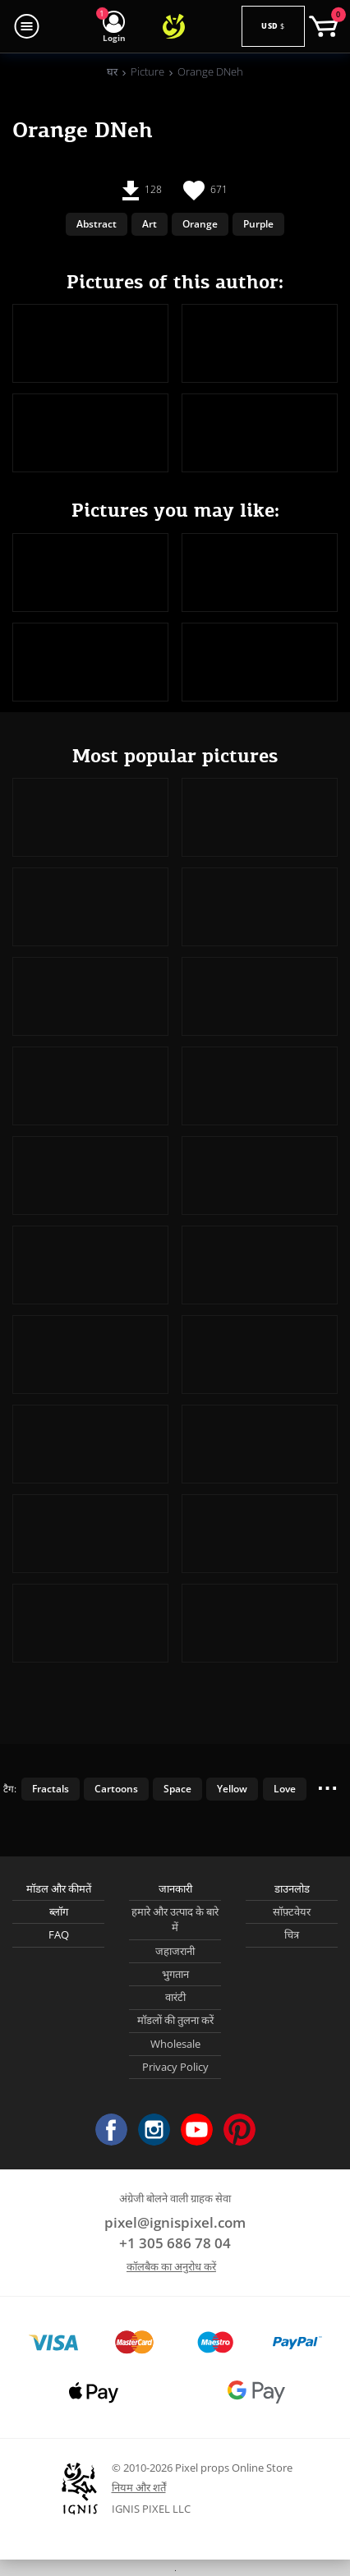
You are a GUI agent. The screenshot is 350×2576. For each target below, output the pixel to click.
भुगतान (175, 1973)
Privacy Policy (175, 2066)
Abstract (96, 223)
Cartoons (116, 1788)
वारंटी (175, 1997)
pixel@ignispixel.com (175, 2222)
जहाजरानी (175, 1951)
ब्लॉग (58, 1911)
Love (285, 1788)
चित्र (291, 1934)
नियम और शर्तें (139, 2487)
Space (177, 1788)
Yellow (232, 1788)
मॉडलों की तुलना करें (175, 2019)
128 (142, 190)
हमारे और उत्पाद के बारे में (175, 1919)
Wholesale (175, 2043)
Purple (258, 223)
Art (149, 223)
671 (205, 190)
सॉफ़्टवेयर (292, 1911)
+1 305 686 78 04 (175, 2242)
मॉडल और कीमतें (58, 1888)
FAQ (58, 1934)
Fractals (50, 1788)
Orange (200, 223)
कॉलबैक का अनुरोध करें (171, 2266)
